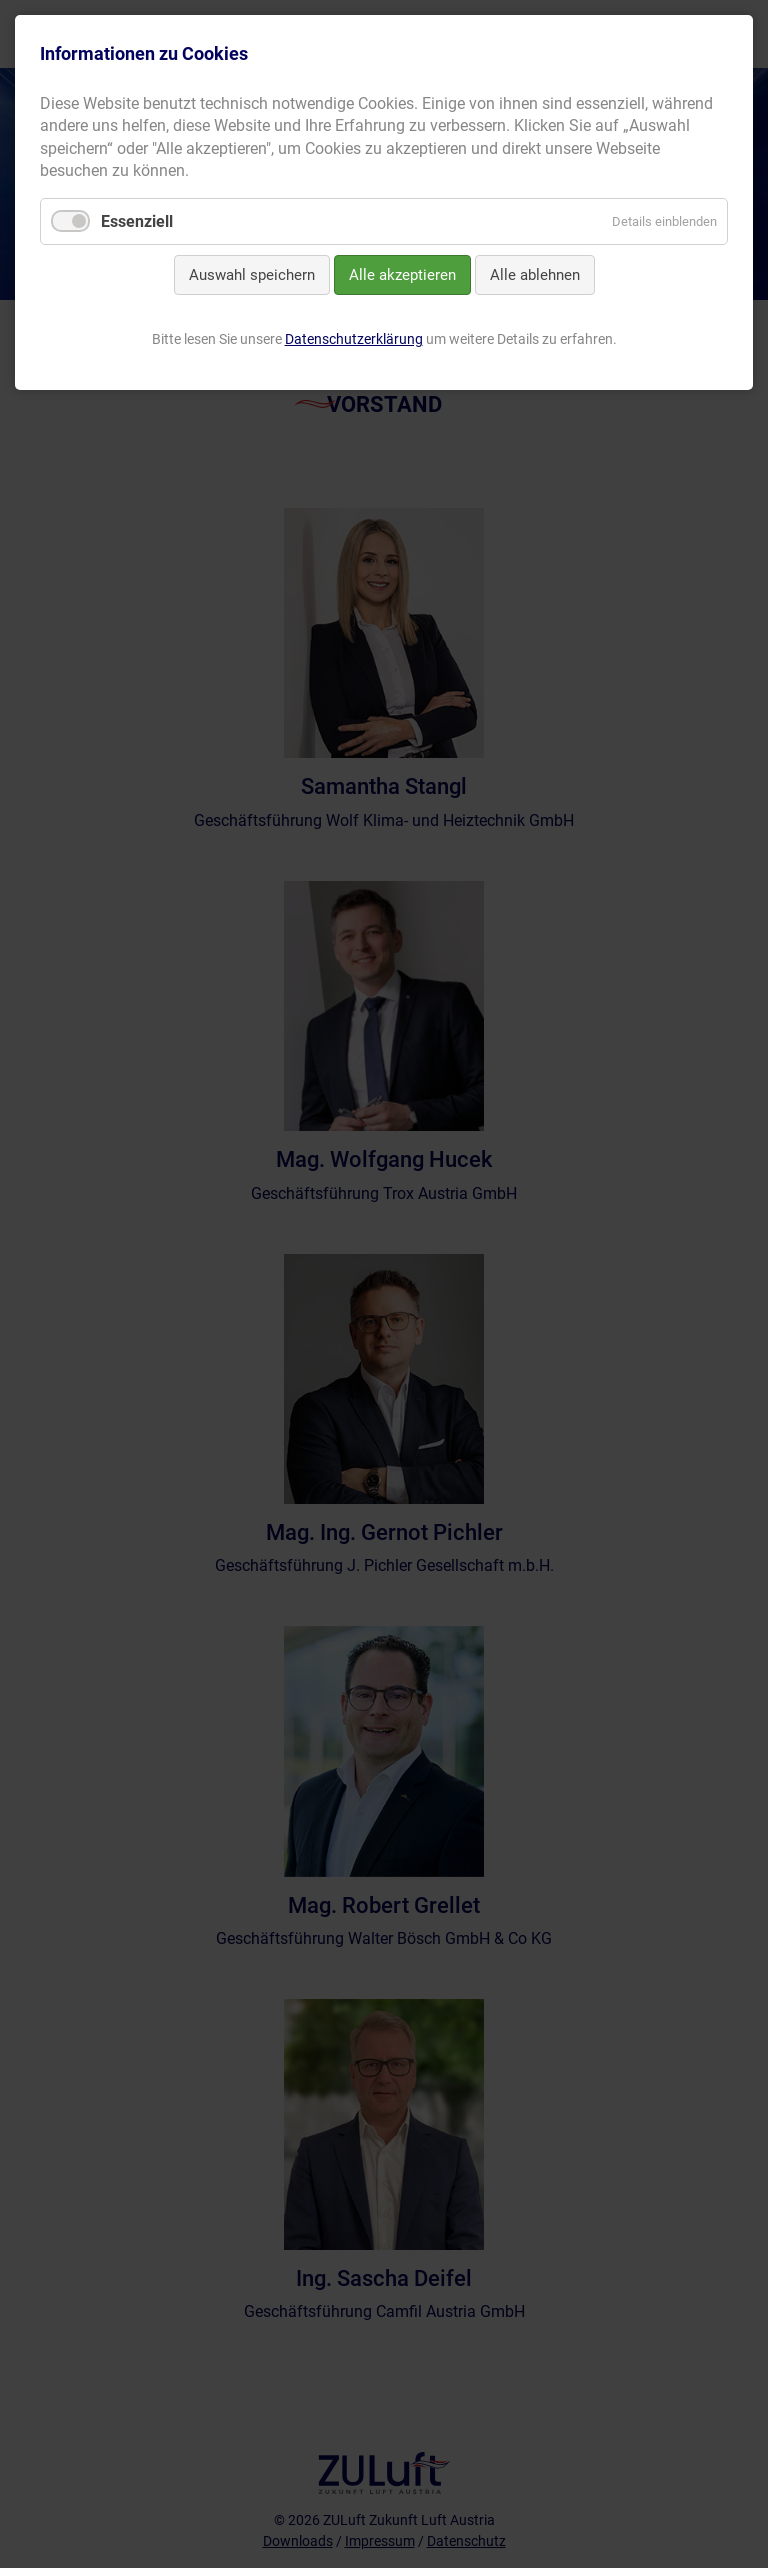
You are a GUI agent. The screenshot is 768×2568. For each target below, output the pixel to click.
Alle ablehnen (535, 275)
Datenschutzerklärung (354, 339)
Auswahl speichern (252, 275)
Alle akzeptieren (402, 275)
